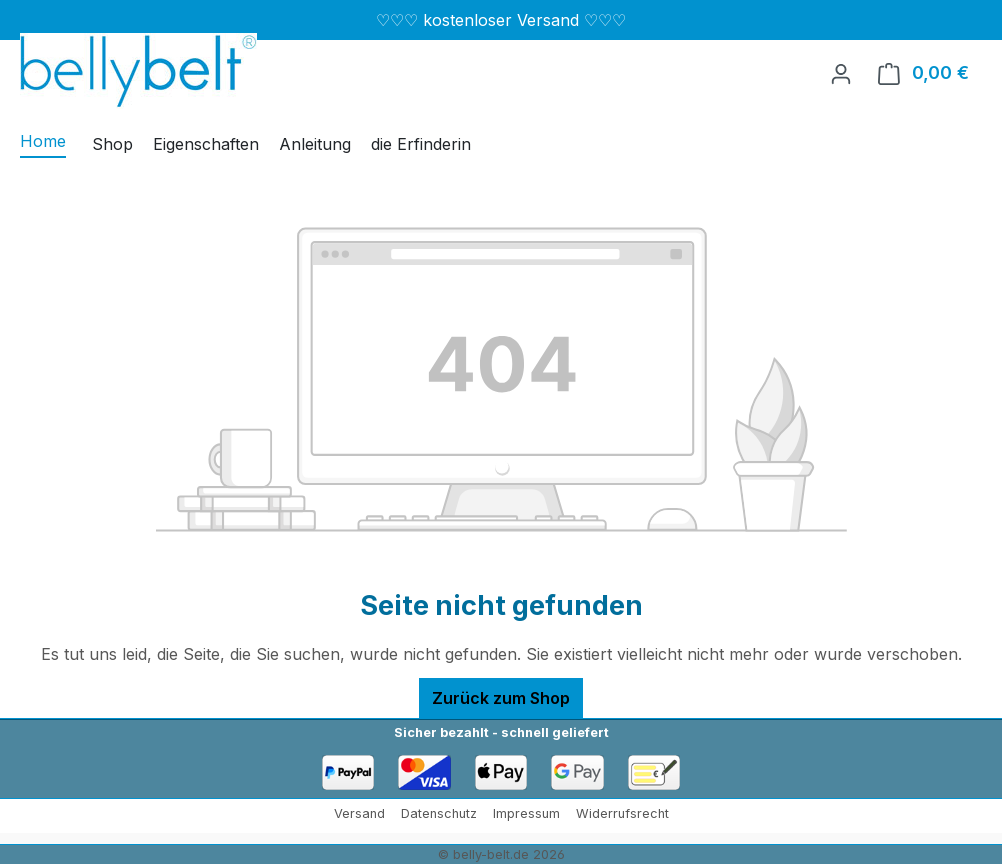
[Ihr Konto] (841, 73)
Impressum (526, 813)
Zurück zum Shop (501, 698)
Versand (359, 813)
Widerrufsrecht (622, 813)
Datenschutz (439, 813)
